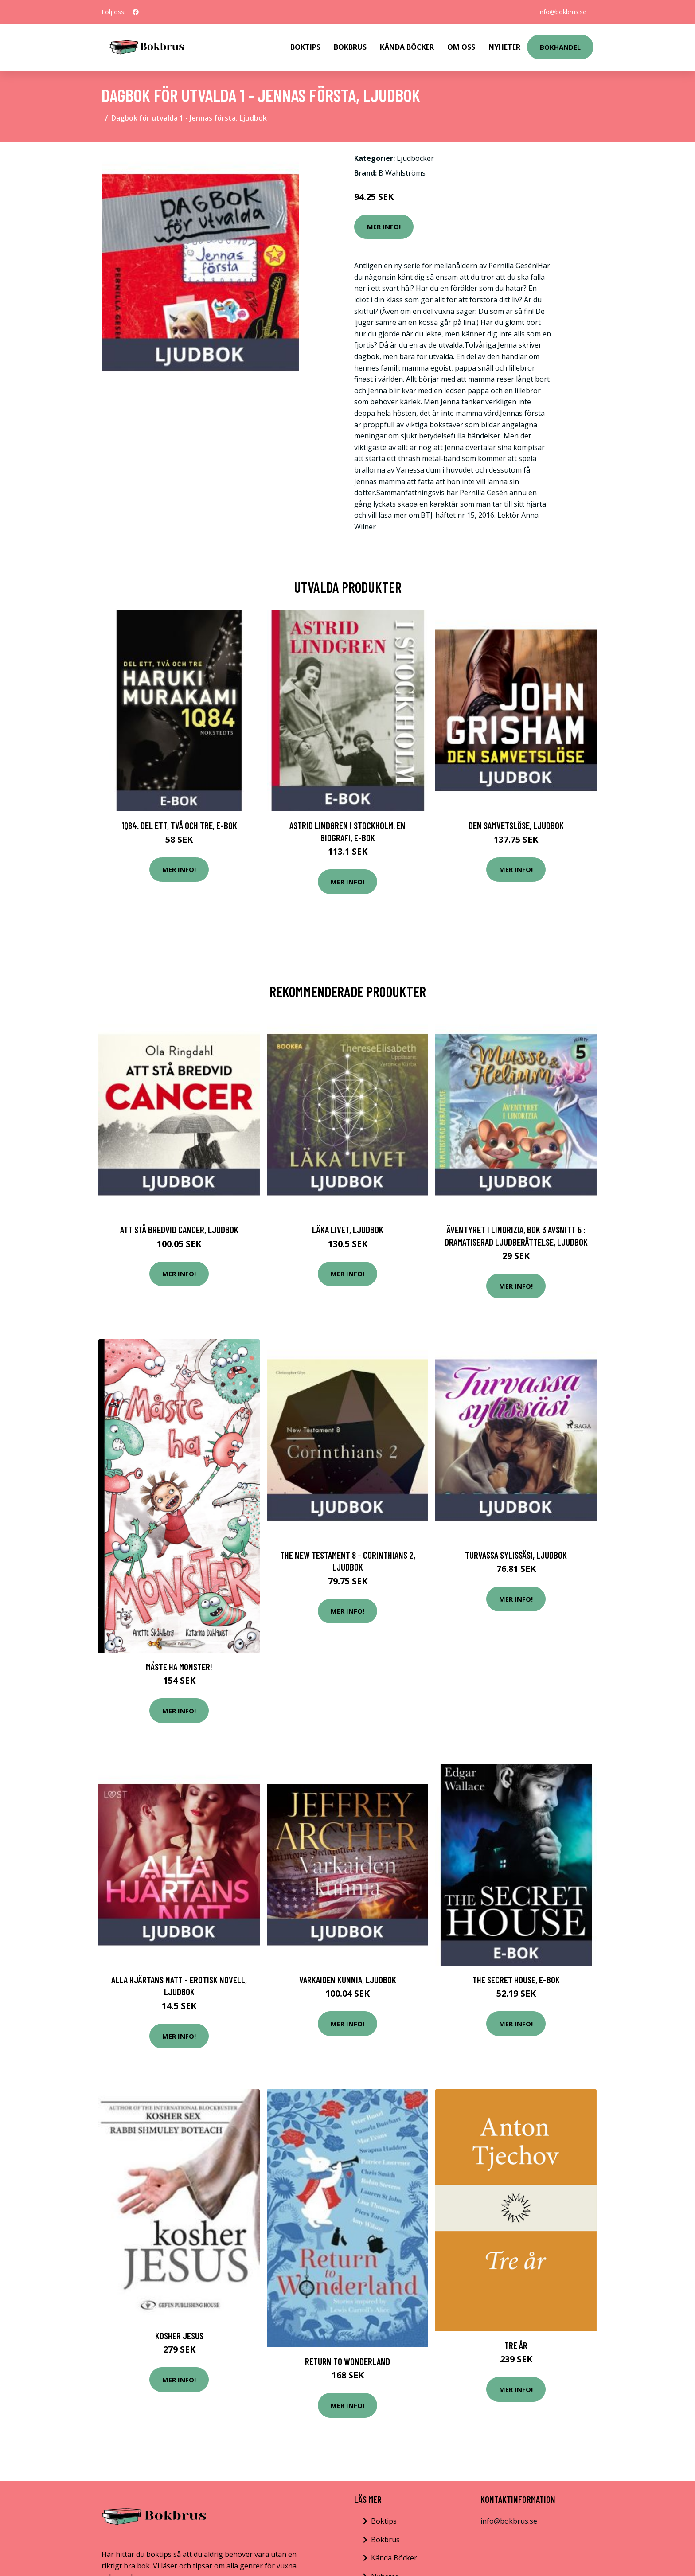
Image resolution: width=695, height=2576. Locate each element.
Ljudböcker (415, 158)
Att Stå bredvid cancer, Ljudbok (179, 1229)
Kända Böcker (407, 47)
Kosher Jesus (179, 2335)
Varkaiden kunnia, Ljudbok (347, 1979)
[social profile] (135, 12)
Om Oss (461, 47)
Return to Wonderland (347, 2361)
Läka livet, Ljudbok (347, 1229)
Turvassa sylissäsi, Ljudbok (516, 1554)
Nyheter (504, 47)
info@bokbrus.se (562, 12)
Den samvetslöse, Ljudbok (516, 825)
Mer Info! (384, 226)
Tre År (515, 2345)
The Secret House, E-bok (516, 1979)
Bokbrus (350, 47)
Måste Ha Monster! (179, 1666)
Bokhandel (560, 47)
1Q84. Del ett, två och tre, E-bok (179, 825)
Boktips (305, 47)
